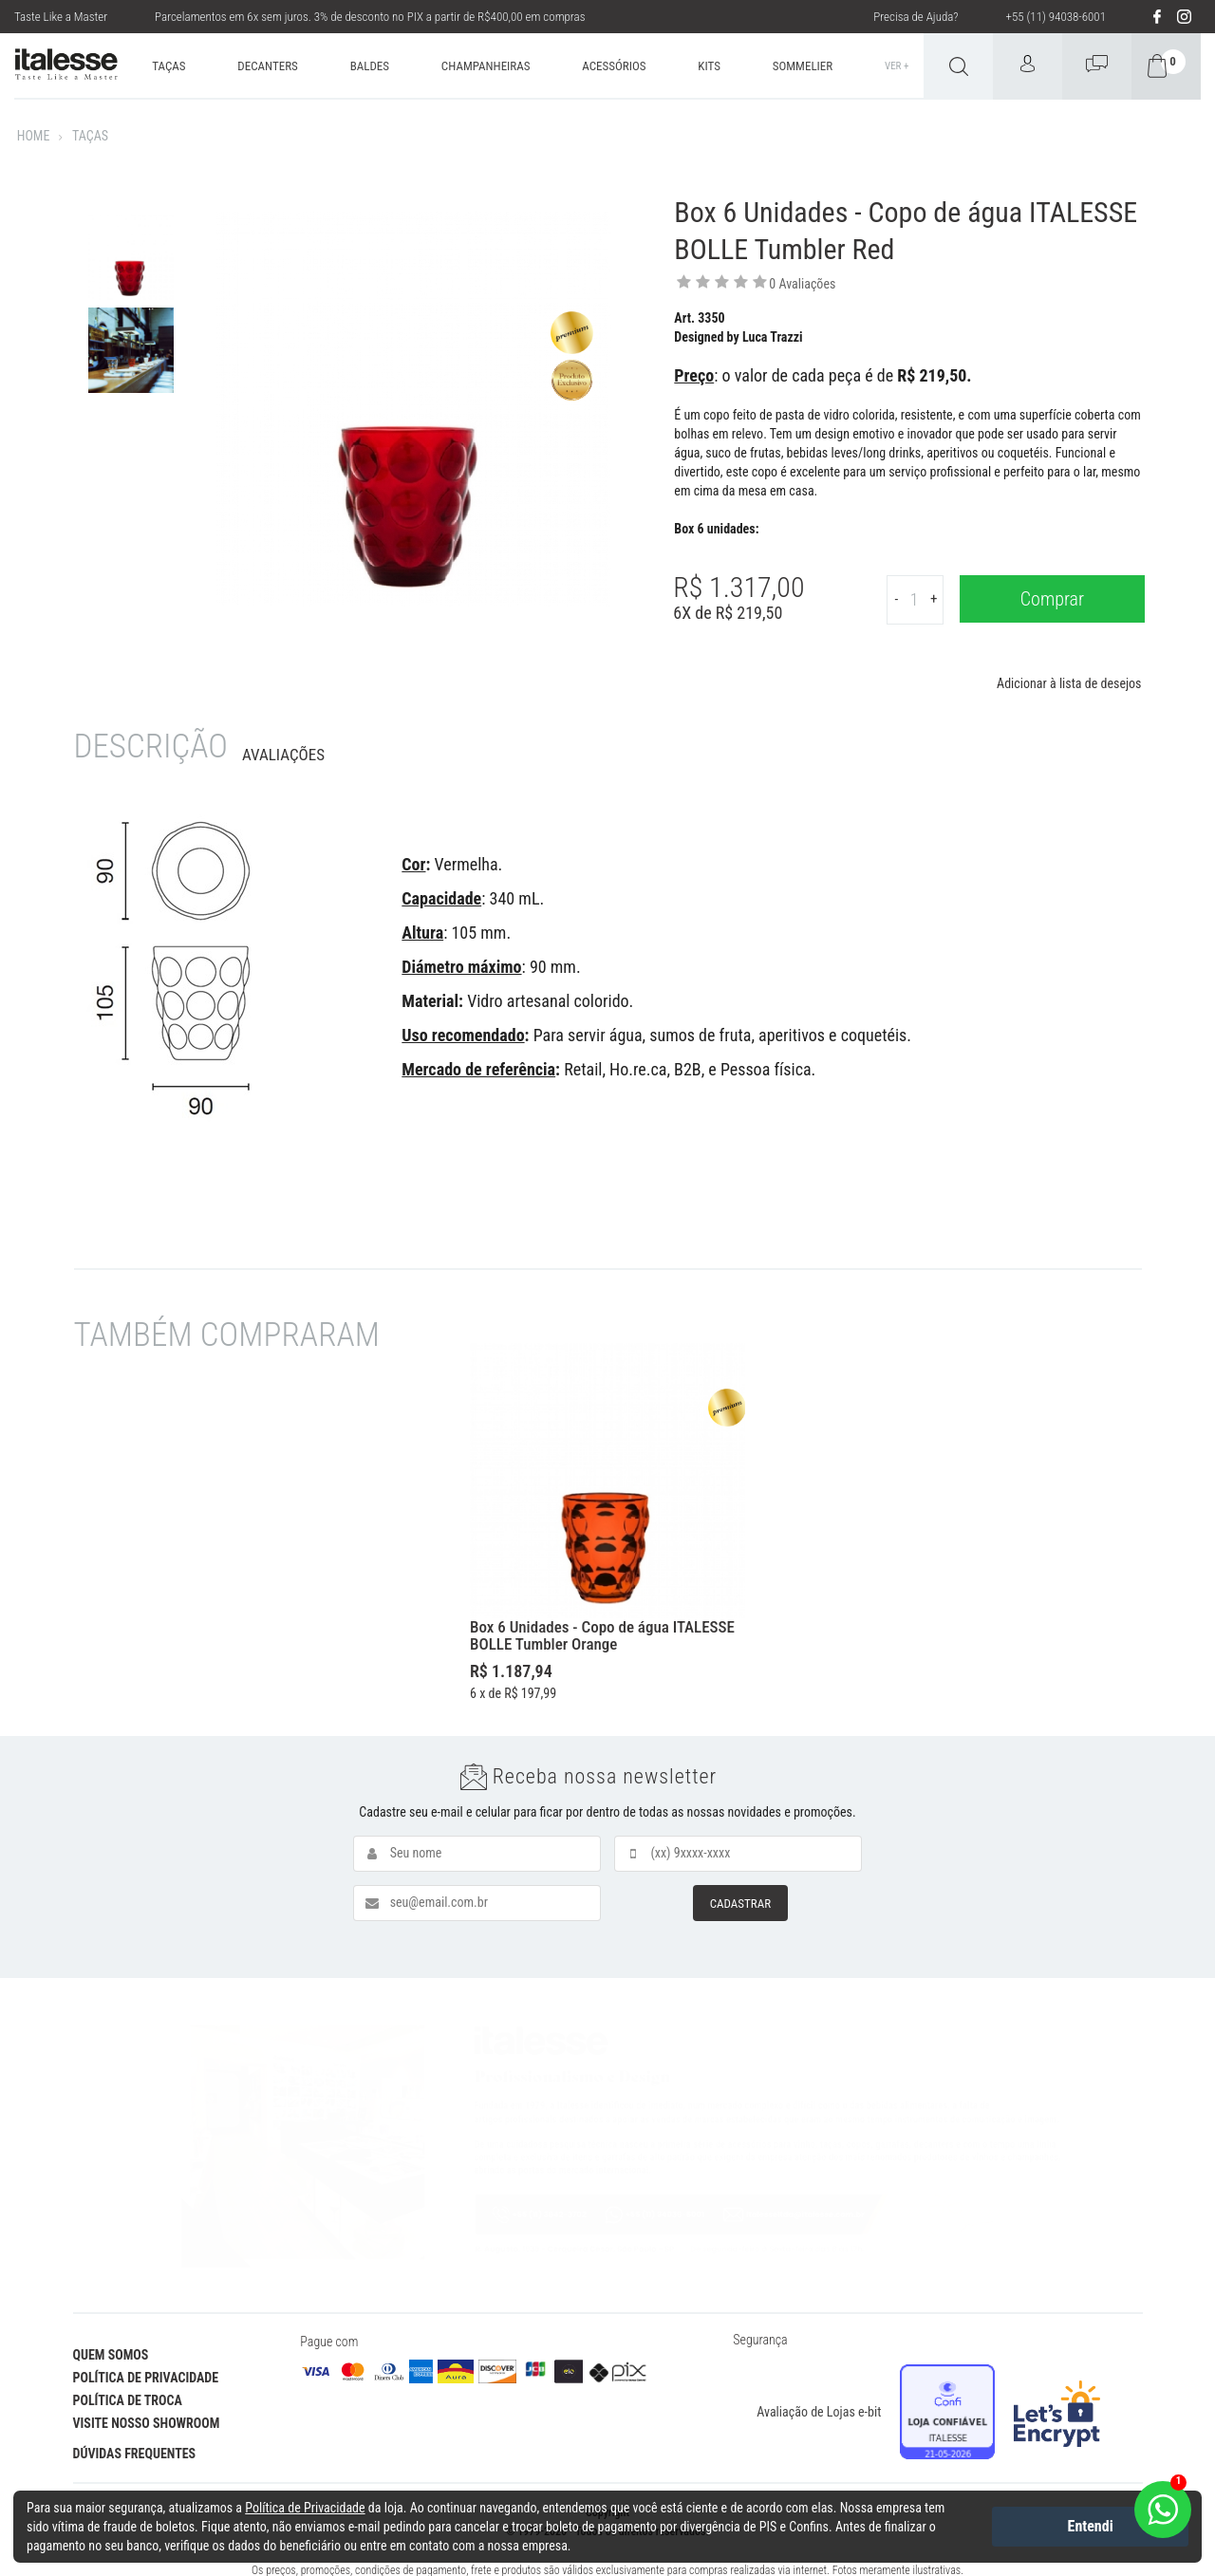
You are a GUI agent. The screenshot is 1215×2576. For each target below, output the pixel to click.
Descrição (151, 746)
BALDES (369, 66)
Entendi (1090, 2526)
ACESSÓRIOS (613, 66)
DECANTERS (267, 66)
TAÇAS (168, 66)
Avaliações (283, 754)
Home (33, 135)
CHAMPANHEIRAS (486, 66)
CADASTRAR (740, 1903)
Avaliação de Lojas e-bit (819, 2411)
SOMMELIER (802, 66)
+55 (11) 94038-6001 (1056, 16)
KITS (709, 66)
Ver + (896, 66)
